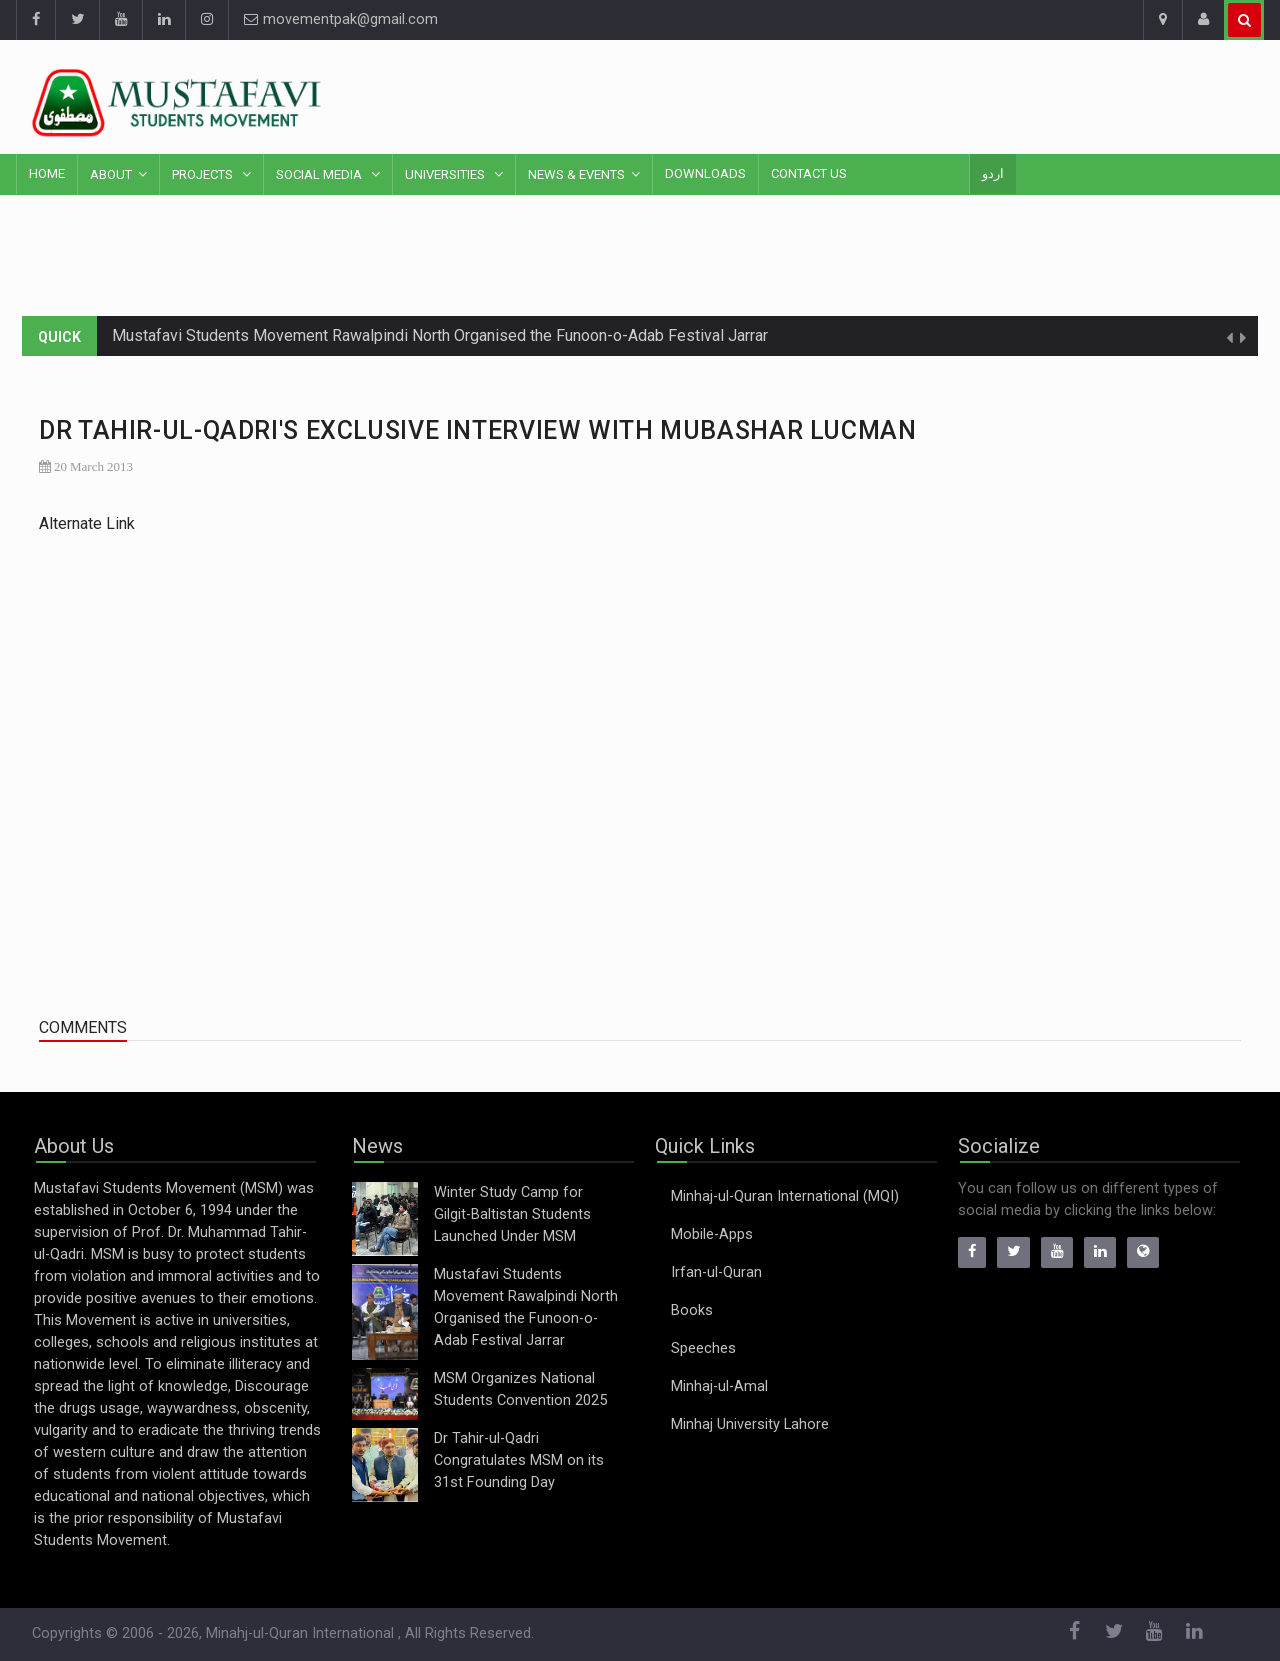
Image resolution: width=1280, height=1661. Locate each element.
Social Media (320, 174)
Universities (446, 174)
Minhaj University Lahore (750, 1424)
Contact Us (809, 173)
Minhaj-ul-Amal (719, 1386)
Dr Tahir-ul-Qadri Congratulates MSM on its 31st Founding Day (519, 1460)
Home (47, 173)
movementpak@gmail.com (341, 19)
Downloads (705, 173)
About (111, 174)
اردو (993, 173)
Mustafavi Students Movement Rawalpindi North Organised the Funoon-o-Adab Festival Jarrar (440, 335)
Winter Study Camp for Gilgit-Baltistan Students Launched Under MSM (512, 1214)
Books (692, 1310)
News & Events (576, 174)
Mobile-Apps (712, 1234)
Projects (204, 174)
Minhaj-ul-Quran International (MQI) (785, 1196)
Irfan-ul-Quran (716, 1272)
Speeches (703, 1348)
